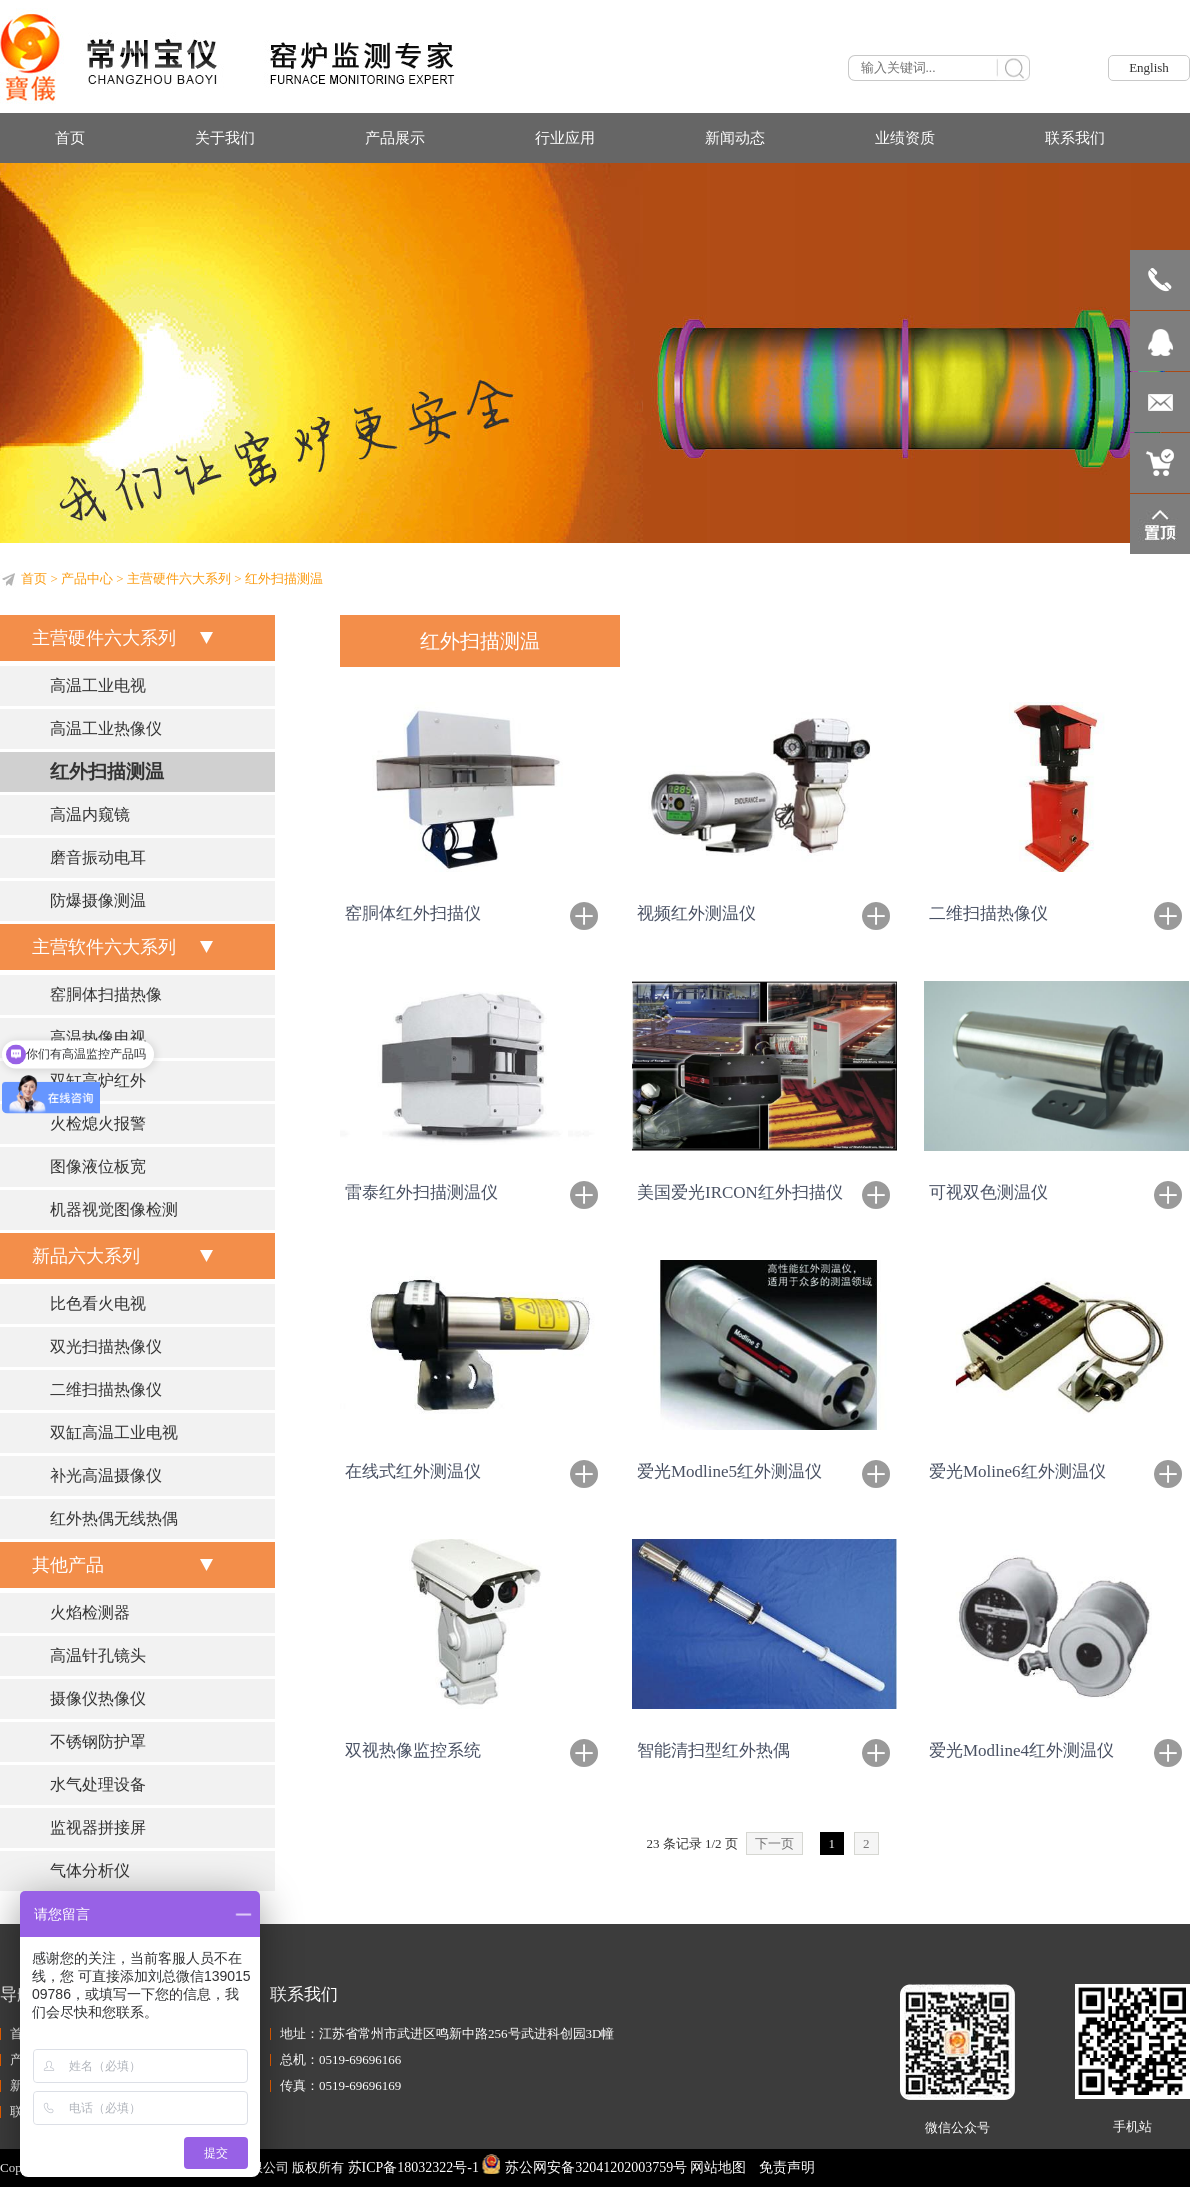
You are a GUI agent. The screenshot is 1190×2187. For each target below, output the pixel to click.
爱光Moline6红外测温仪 (1017, 1471)
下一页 (774, 1843)
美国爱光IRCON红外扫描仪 (740, 1192)
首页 (34, 578)
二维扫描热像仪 (988, 913)
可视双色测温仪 (988, 1192)
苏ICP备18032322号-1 (413, 2167)
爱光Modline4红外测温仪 (1021, 1750)
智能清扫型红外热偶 (713, 1750)
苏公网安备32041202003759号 (584, 2167)
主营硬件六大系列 (179, 578)
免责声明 (787, 2167)
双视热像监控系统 (413, 1750)
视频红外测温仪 (696, 913)
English (1149, 67)
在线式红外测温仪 (413, 1471)
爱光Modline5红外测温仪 (729, 1471)
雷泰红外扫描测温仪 (421, 1192)
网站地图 (718, 2167)
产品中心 (87, 578)
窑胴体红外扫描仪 (413, 913)
